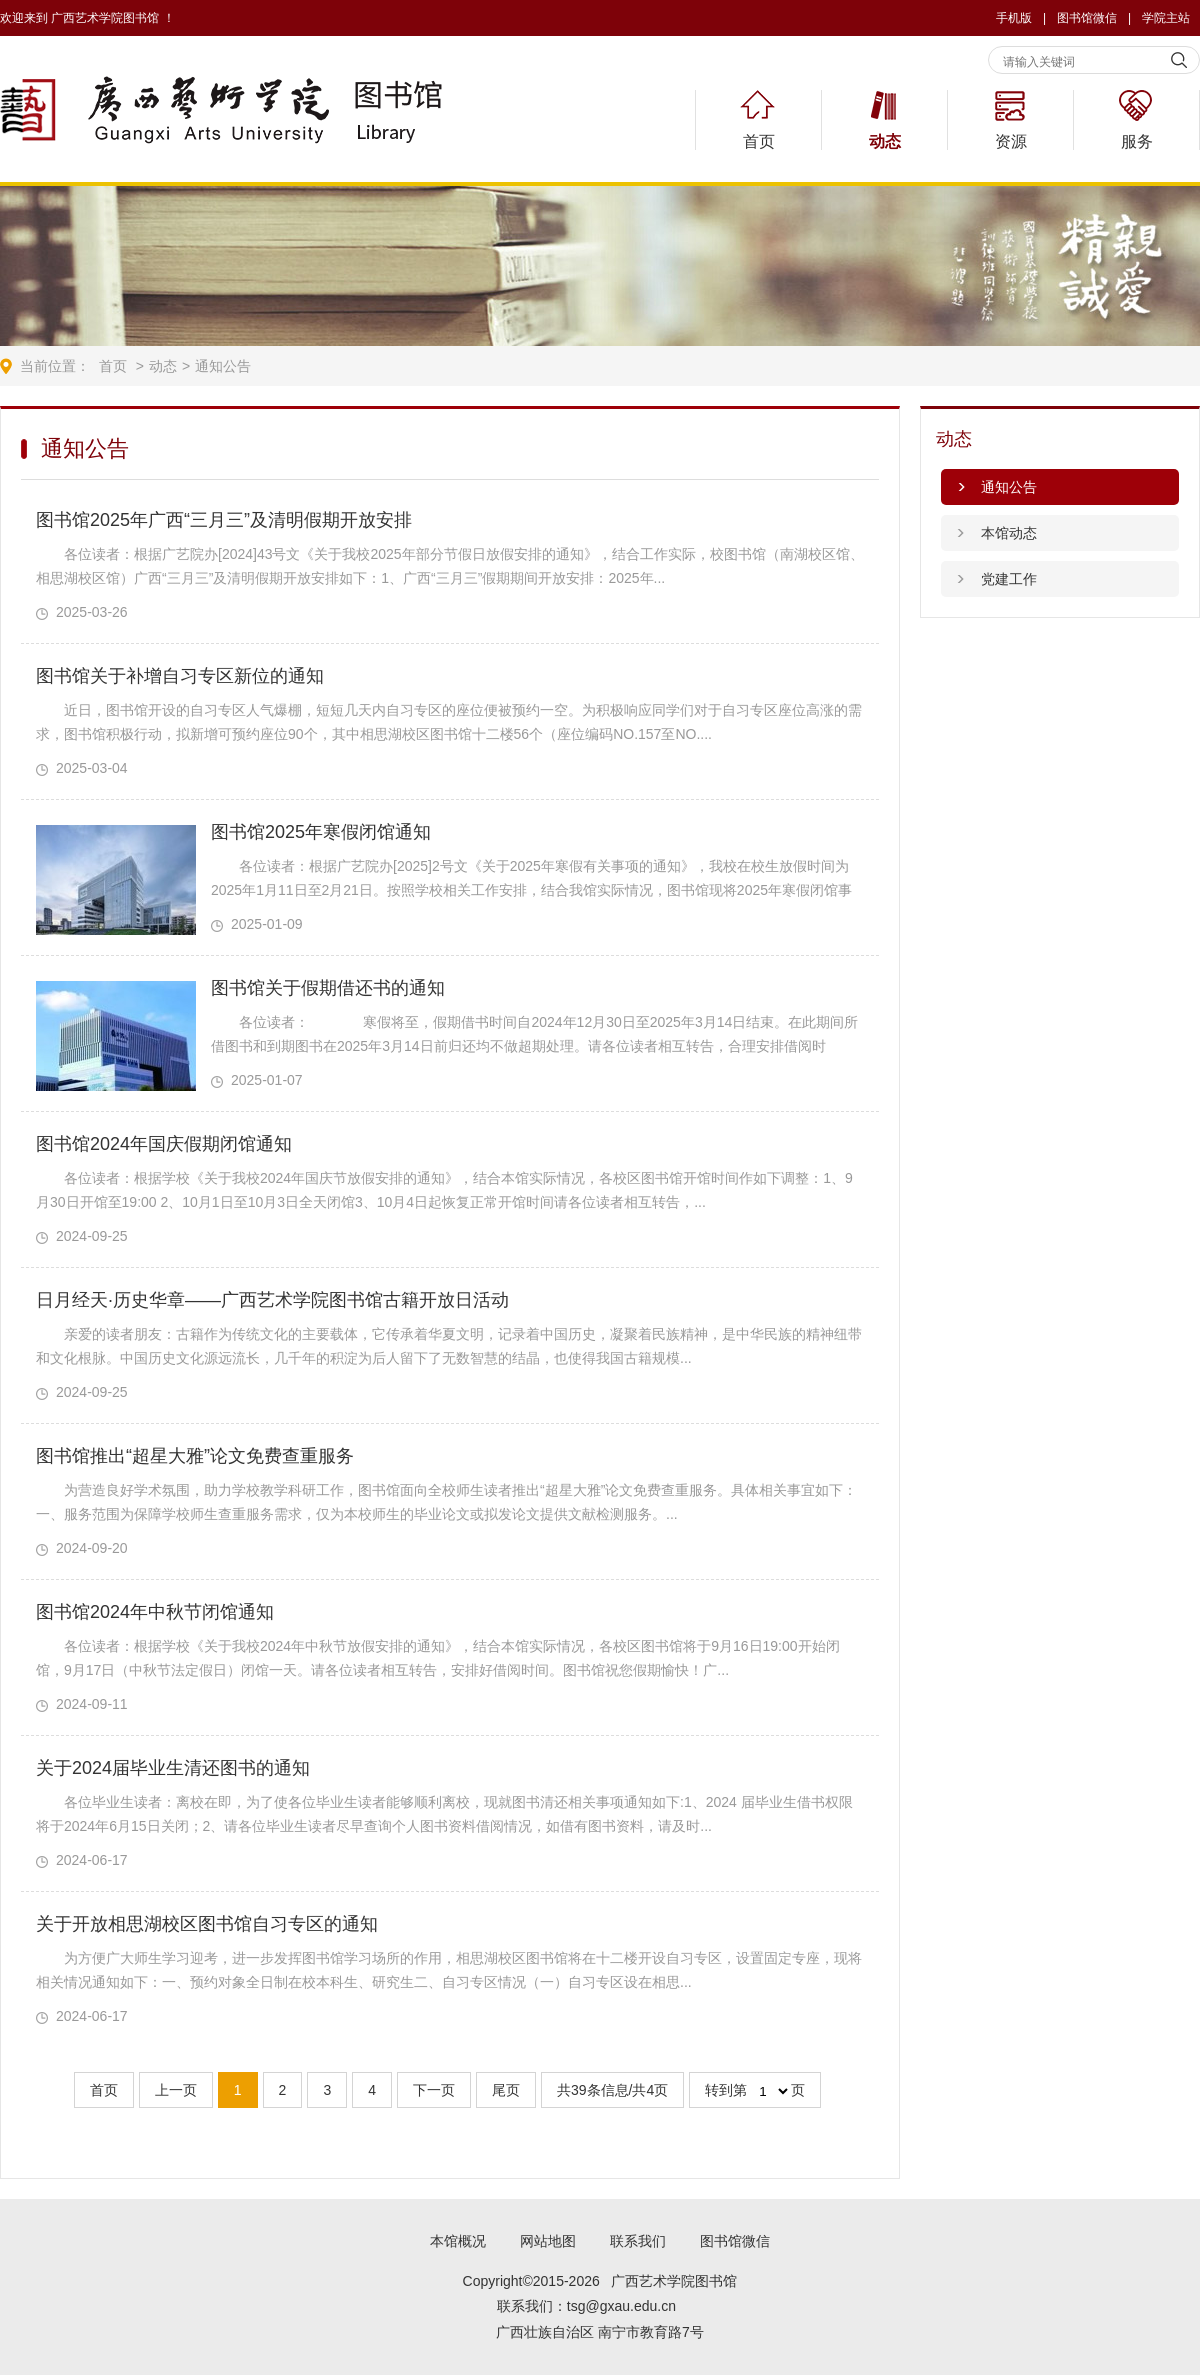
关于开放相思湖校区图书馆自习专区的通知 (207, 1924)
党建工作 (1009, 579)
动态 (885, 141)
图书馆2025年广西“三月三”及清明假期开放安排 (224, 520)
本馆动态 (1009, 533)
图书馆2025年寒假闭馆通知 (321, 832)
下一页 (434, 2090)
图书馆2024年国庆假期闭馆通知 (164, 1144)
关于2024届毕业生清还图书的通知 (173, 1768)
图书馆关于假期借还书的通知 (328, 988)
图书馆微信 (735, 2241)
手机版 (1014, 18)
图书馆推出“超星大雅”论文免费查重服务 (195, 1456)
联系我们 (638, 2241)
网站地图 (548, 2241)
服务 (1137, 141)
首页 (759, 141)
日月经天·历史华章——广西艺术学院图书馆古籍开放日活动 (272, 1300)
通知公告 (223, 366)
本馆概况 (458, 2241)
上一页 (176, 2090)
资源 (1011, 141)
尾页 (506, 2090)
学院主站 (1166, 18)
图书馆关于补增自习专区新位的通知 (180, 676)
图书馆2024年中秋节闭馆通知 (155, 1612)
